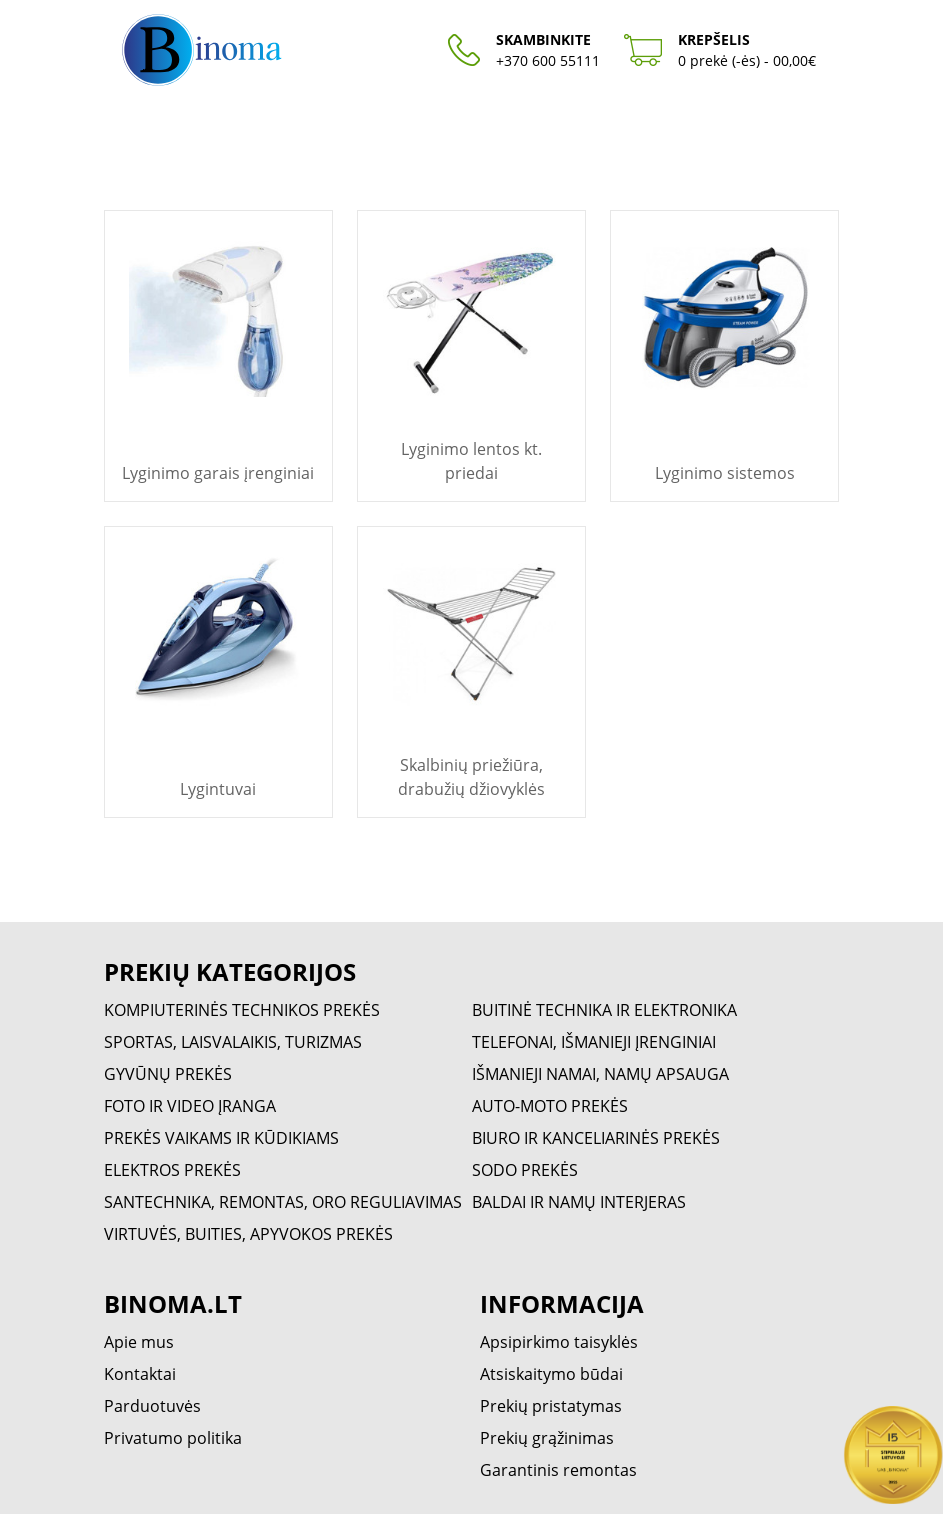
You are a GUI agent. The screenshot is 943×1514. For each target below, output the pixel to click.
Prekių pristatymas (551, 1406)
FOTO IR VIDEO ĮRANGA (190, 1106)
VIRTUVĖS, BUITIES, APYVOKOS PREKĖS (248, 1234)
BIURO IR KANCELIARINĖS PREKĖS (596, 1138)
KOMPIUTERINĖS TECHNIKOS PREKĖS (242, 1010)
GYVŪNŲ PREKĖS (168, 1074)
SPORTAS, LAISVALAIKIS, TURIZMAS (233, 1042)
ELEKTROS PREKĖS (172, 1170)
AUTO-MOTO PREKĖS (550, 1106)
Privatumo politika (173, 1438)
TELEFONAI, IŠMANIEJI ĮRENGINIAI (594, 1042)
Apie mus (139, 1342)
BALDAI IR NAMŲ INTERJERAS (579, 1202)
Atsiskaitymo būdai (551, 1374)
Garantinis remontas (558, 1470)
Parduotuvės (152, 1406)
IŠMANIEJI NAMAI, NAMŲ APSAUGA (600, 1074)
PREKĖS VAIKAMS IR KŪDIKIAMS (221, 1138)
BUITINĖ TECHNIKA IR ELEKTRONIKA (604, 1010)
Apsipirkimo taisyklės (559, 1342)
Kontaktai (140, 1374)
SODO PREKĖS (525, 1170)
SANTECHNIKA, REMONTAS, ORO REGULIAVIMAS (283, 1202)
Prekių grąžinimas (547, 1438)
